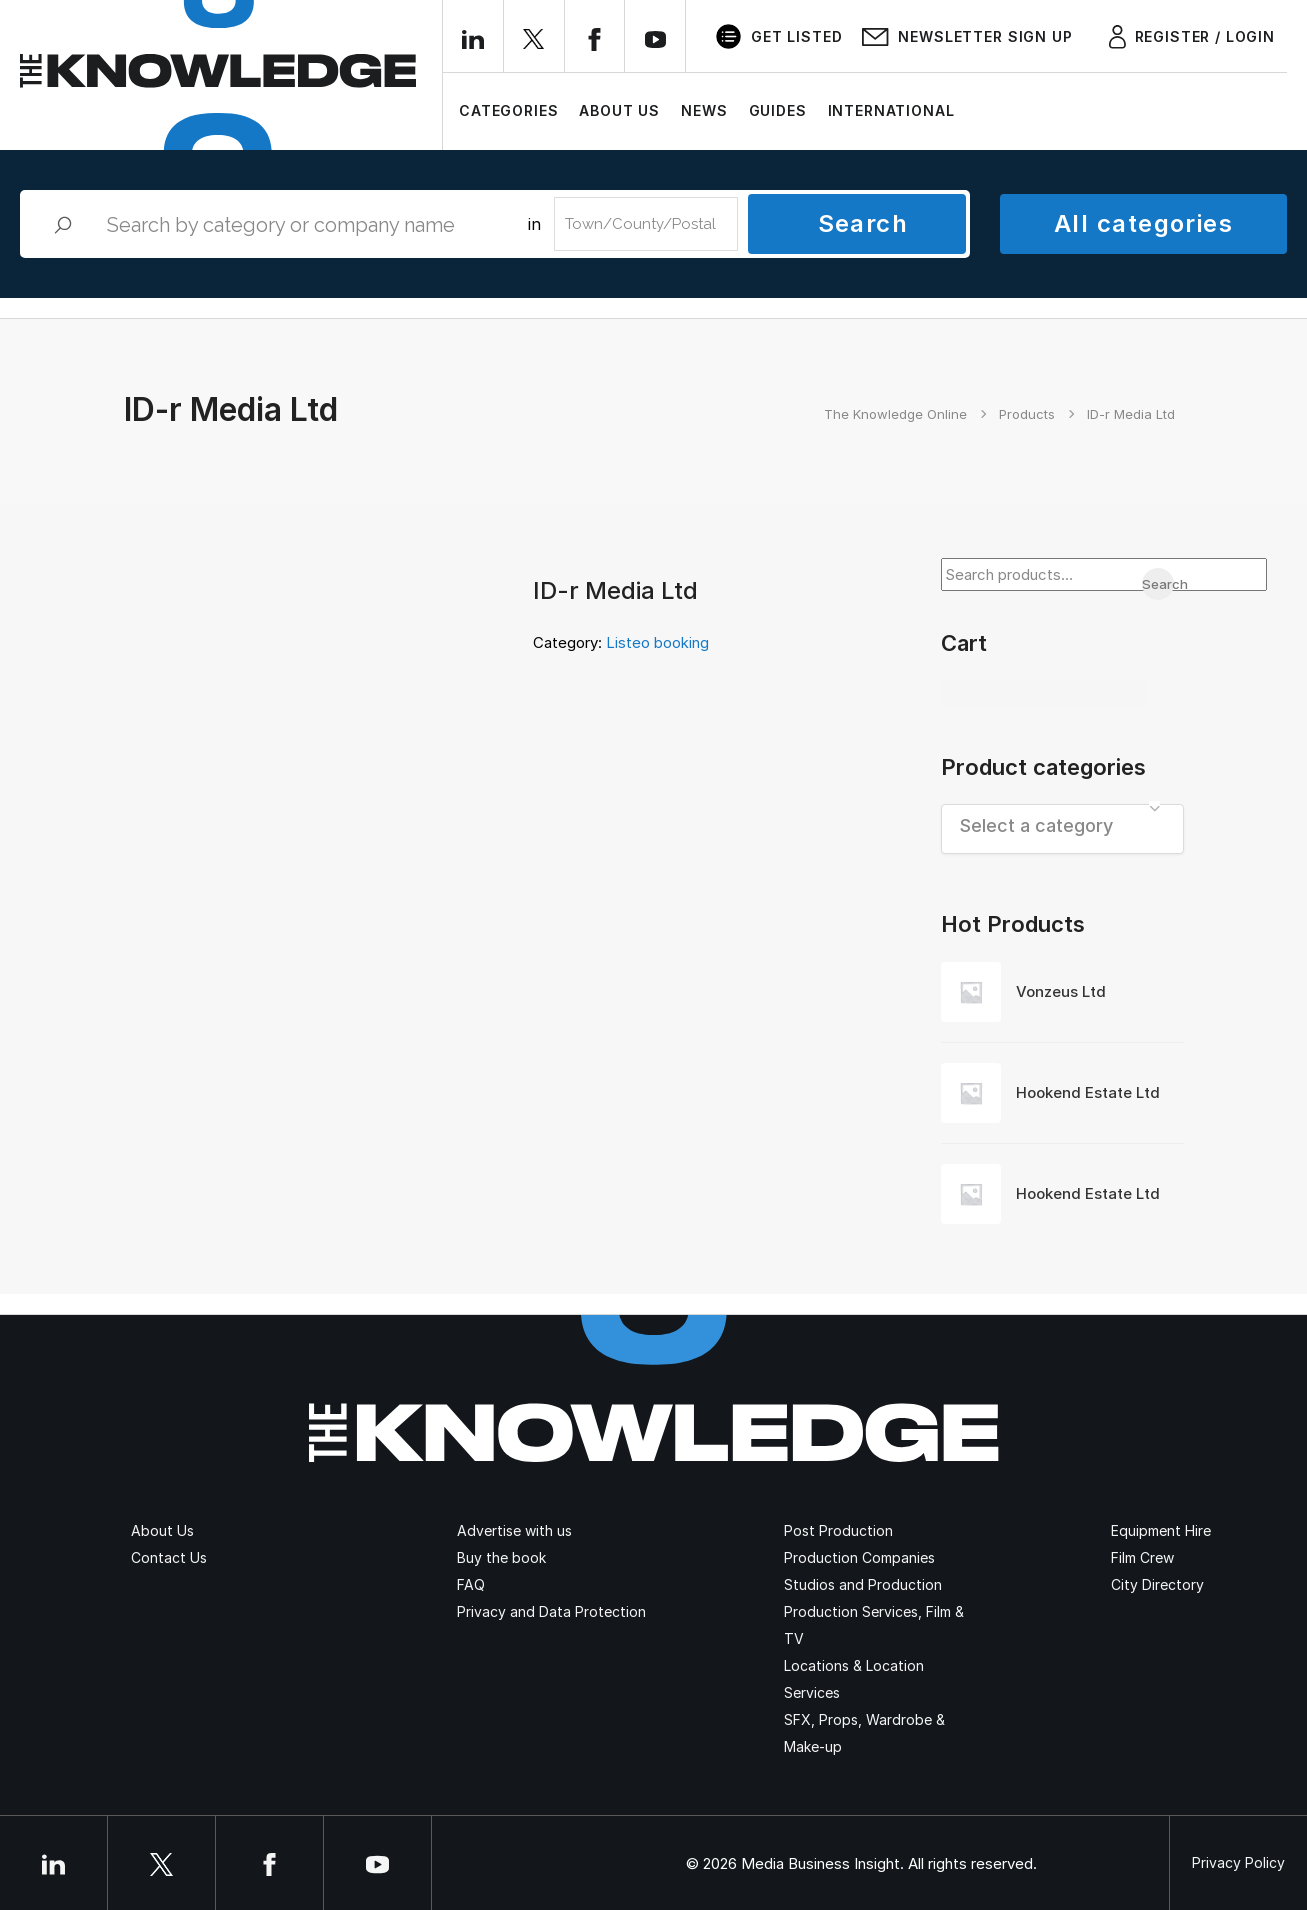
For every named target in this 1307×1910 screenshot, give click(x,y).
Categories (508, 110)
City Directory (1157, 1584)
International (891, 110)
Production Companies (859, 1557)
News (704, 110)
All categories (1143, 223)
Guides (778, 110)
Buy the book (501, 1557)
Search (863, 223)
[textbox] (1062, 825)
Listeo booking (657, 642)
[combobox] (1062, 829)
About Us (619, 110)
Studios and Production (863, 1584)
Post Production (838, 1530)
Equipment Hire (1161, 1530)
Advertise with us (514, 1530)
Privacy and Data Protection (551, 1611)
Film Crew (1142, 1557)
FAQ (471, 1584)
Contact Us (169, 1557)
